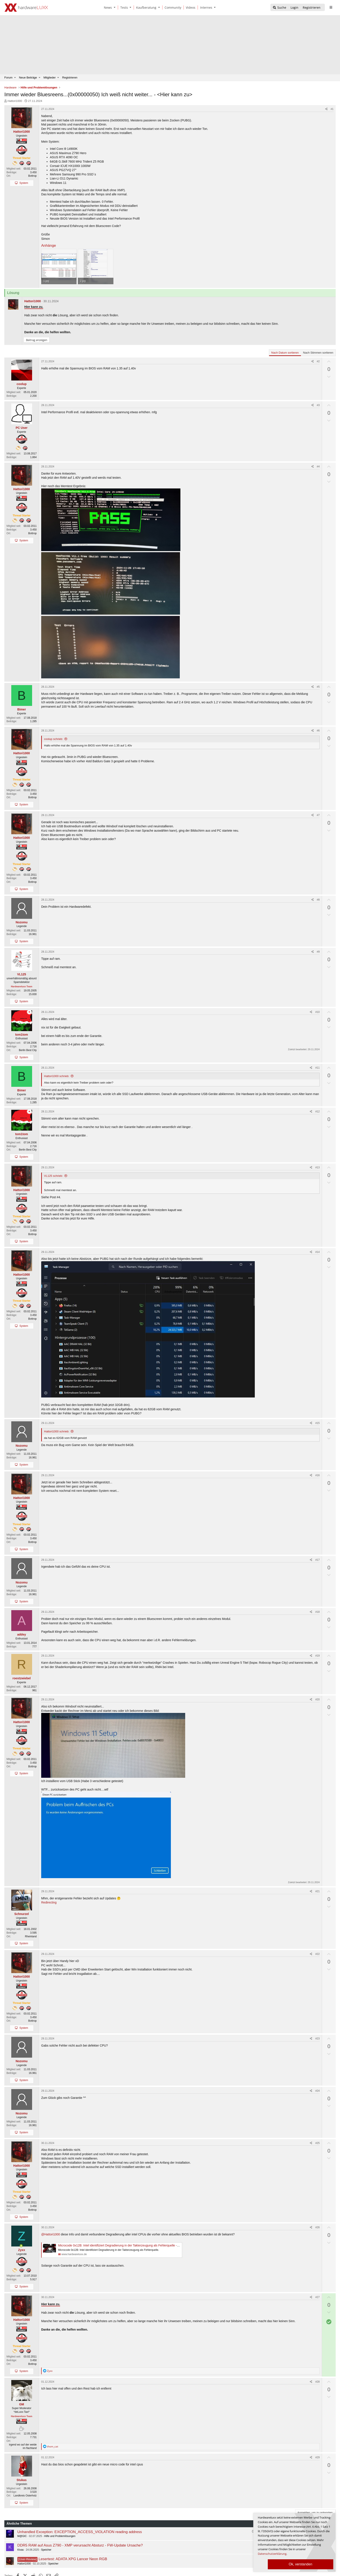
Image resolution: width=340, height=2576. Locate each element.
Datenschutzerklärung (272, 2554)
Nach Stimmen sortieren (318, 352)
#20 (317, 1699)
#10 (317, 1012)
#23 (317, 2038)
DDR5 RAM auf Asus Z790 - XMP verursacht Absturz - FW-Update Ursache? (80, 2545)
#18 (317, 1611)
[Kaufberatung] (145, 7)
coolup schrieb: (53, 739)
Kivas (20, 2549)
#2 (318, 361)
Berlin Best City (28, 1050)
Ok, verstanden (300, 2564)
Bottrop (32, 175)
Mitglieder (50, 77)
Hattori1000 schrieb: (56, 1076)
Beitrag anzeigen (36, 340)
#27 (317, 2297)
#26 (317, 2227)
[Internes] (205, 7)
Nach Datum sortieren (285, 352)
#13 (317, 1167)
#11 (317, 1067)
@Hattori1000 (50, 2234)
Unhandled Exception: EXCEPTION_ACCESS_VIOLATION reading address (79, 2532)
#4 (318, 466)
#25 (317, 2143)
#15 (317, 1423)
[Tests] (123, 7)
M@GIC (22, 2536)
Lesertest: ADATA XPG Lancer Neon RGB (73, 2559)
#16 (317, 1475)
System (23, 182)
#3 (318, 405)
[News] (107, 7)
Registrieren (69, 77)
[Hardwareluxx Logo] (26, 7)
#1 (332, 109)
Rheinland (31, 1936)
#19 (317, 1655)
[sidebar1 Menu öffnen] (331, 7)
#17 (317, 1559)
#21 (317, 1891)
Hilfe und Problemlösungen (59, 2536)
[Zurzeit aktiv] (21, 2246)
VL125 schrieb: (53, 1175)
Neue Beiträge (28, 77)
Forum (8, 77)
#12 (317, 1111)
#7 (318, 815)
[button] (115, 7)
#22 (317, 1954)
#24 (317, 2090)
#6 (318, 730)
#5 (318, 686)
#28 (317, 2381)
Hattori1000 (15, 101)
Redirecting (49, 1902)
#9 (318, 951)
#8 (318, 899)
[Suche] (279, 8)
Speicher (46, 2549)
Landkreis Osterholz (25, 2495)
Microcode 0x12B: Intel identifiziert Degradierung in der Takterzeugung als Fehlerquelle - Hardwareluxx (127, 2245)
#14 (317, 1252)
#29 (317, 2457)
